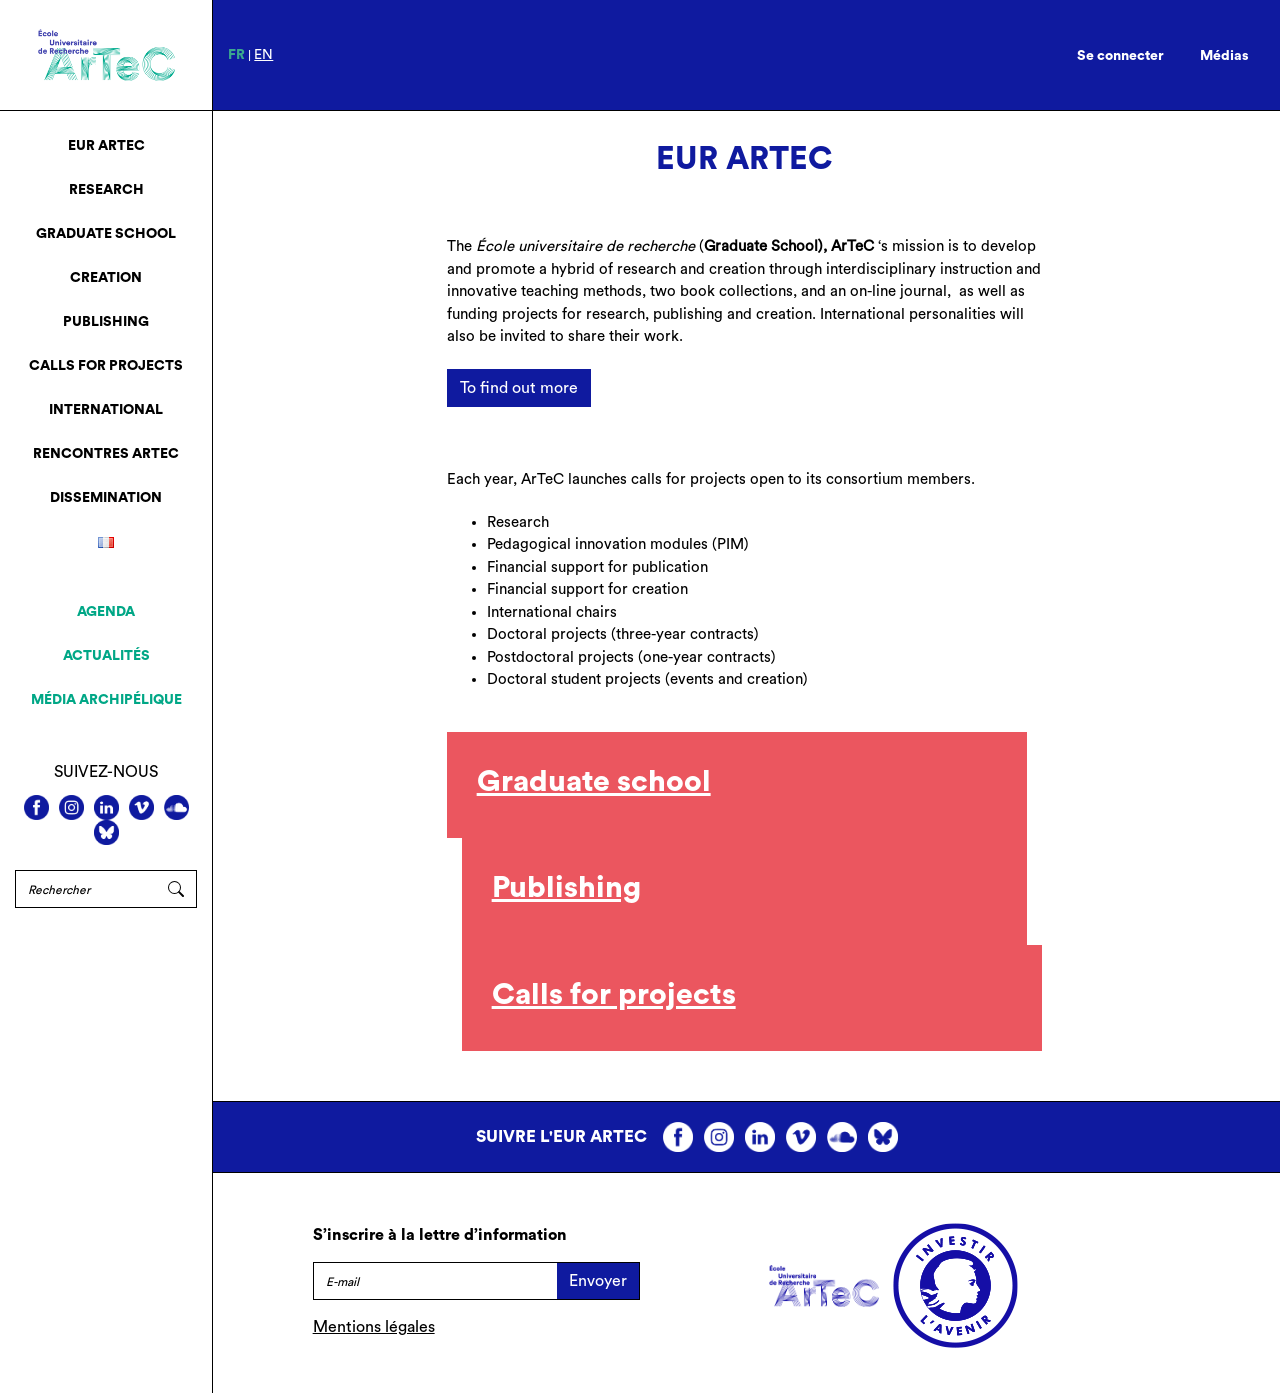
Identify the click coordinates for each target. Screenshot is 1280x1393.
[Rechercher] (85, 889)
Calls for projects (106, 366)
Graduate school (594, 782)
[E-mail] (435, 1281)
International (106, 410)
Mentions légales (374, 1327)
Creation (106, 278)
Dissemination (106, 498)
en (263, 55)
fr (236, 55)
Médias (1224, 56)
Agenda (106, 612)
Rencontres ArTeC (106, 454)
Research (106, 190)
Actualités (106, 656)
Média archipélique (106, 700)
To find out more (519, 388)
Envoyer (598, 1281)
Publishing (106, 322)
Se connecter (1120, 56)
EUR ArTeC (106, 146)
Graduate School (106, 234)
